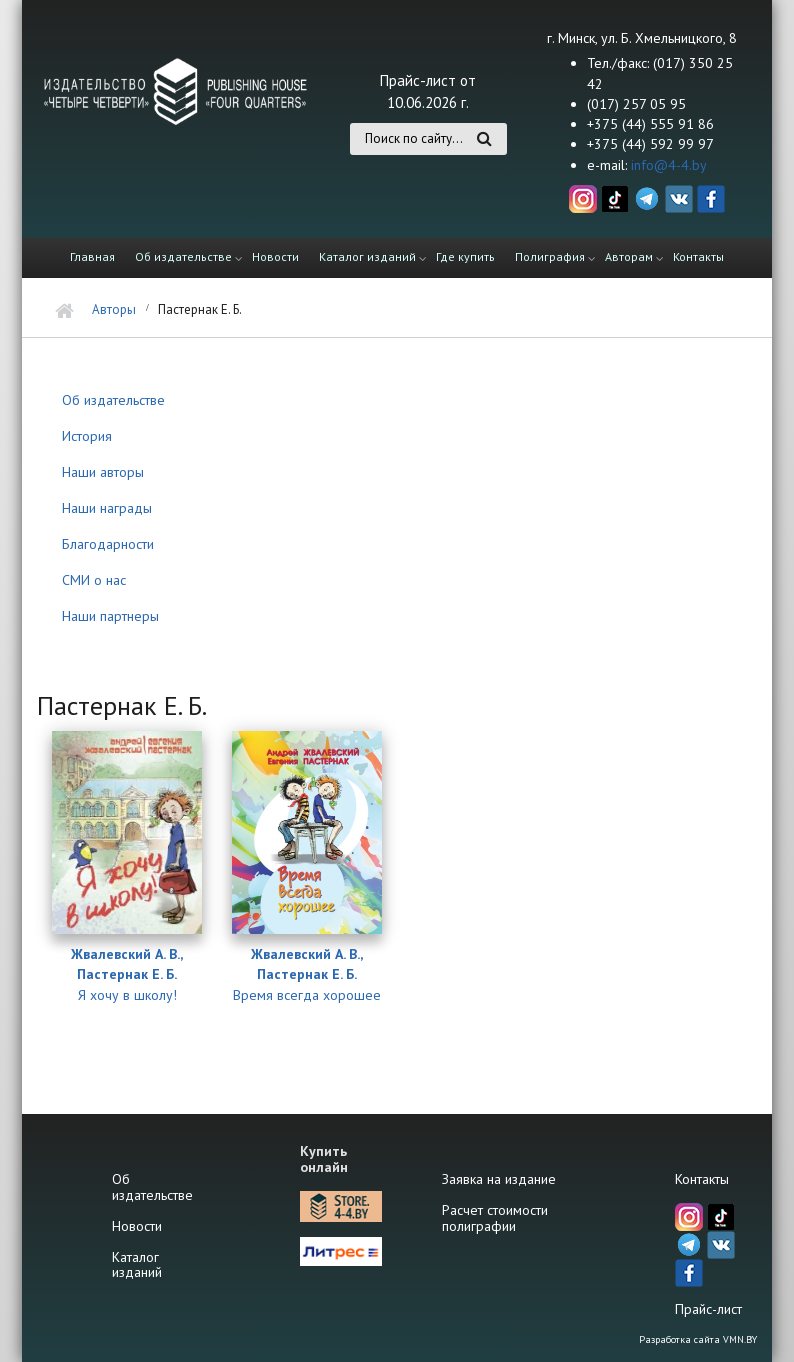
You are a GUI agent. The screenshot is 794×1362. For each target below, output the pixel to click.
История (87, 436)
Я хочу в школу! (127, 995)
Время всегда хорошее (307, 995)
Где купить (465, 256)
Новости (275, 256)
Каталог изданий (367, 256)
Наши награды (107, 508)
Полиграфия (550, 256)
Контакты (698, 256)
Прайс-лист (708, 1309)
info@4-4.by (669, 165)
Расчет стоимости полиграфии (495, 1218)
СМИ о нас (94, 580)
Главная (92, 256)
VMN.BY (740, 1339)
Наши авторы (103, 472)
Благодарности (108, 544)
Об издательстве (183, 256)
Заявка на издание (499, 1179)
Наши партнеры (110, 616)
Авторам (629, 256)
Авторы (114, 309)
